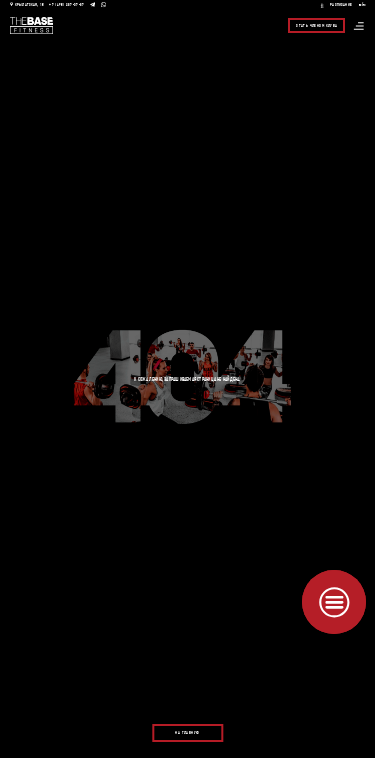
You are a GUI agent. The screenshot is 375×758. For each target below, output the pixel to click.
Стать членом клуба (316, 26)
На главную (187, 733)
